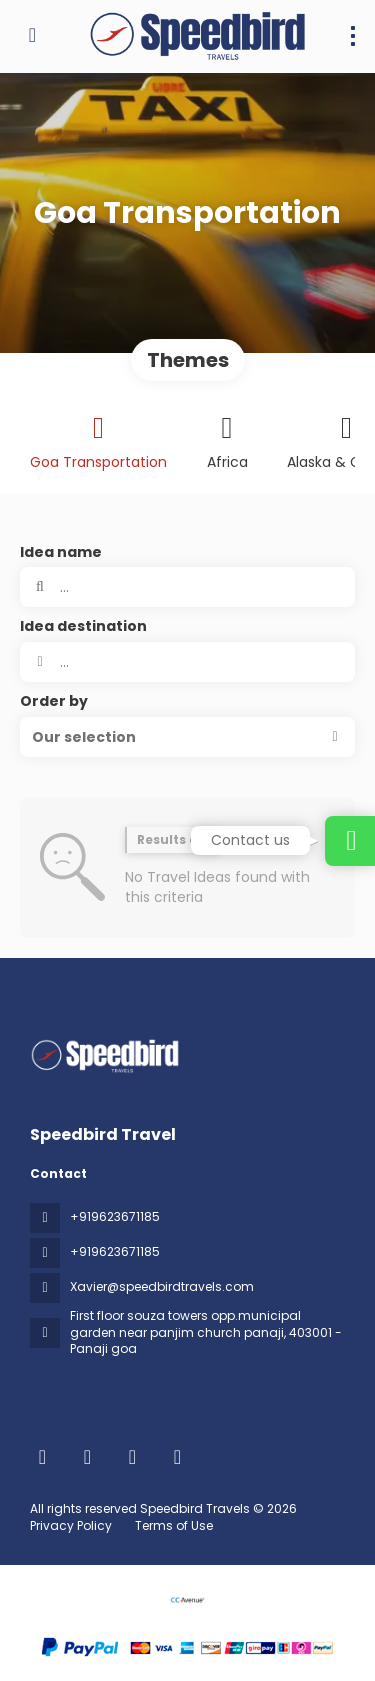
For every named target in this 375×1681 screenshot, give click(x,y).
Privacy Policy (71, 1525)
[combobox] (187, 662)
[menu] (353, 36)
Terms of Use (172, 1525)
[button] (187, 737)
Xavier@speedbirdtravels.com (162, 1286)
